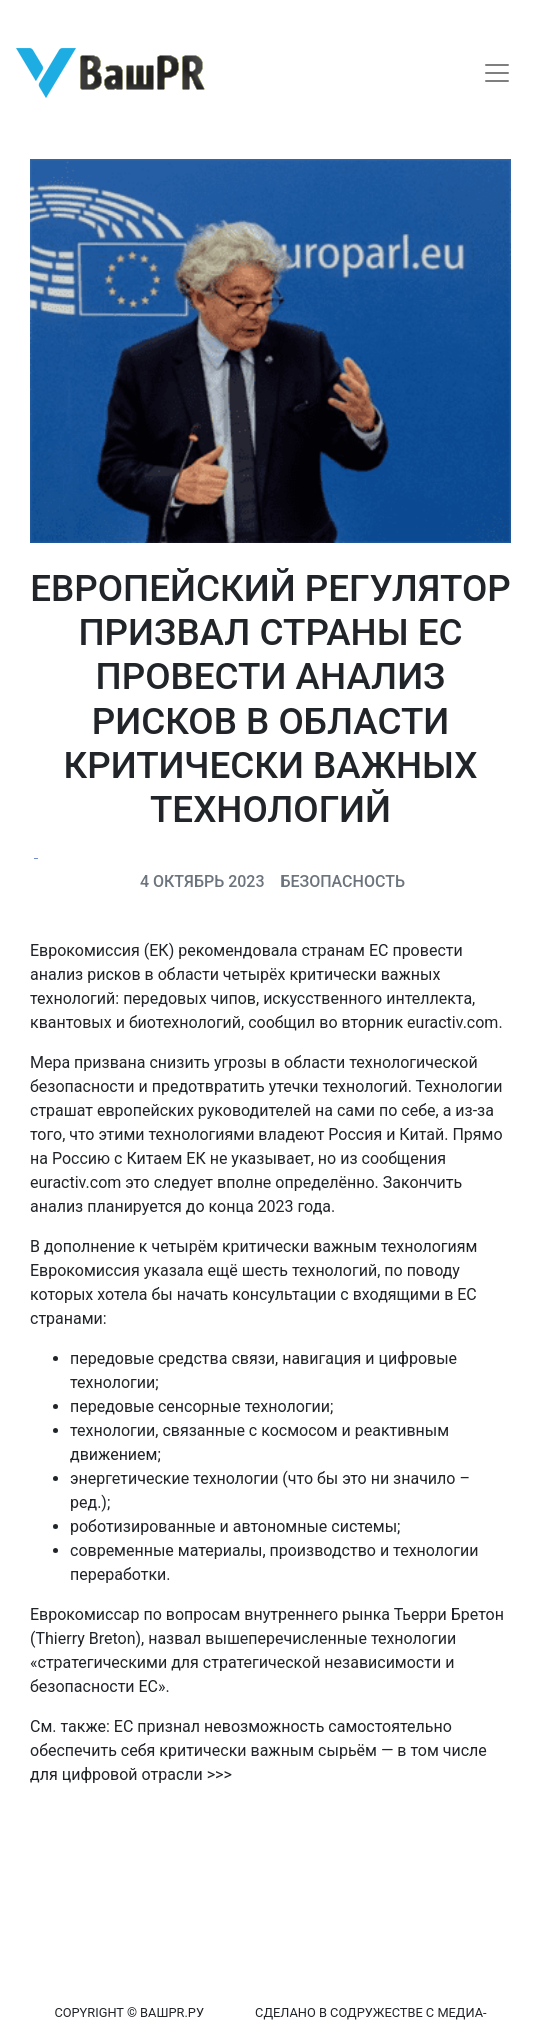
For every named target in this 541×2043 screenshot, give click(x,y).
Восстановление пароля (198, 17)
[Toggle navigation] (497, 73)
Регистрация (54, 17)
